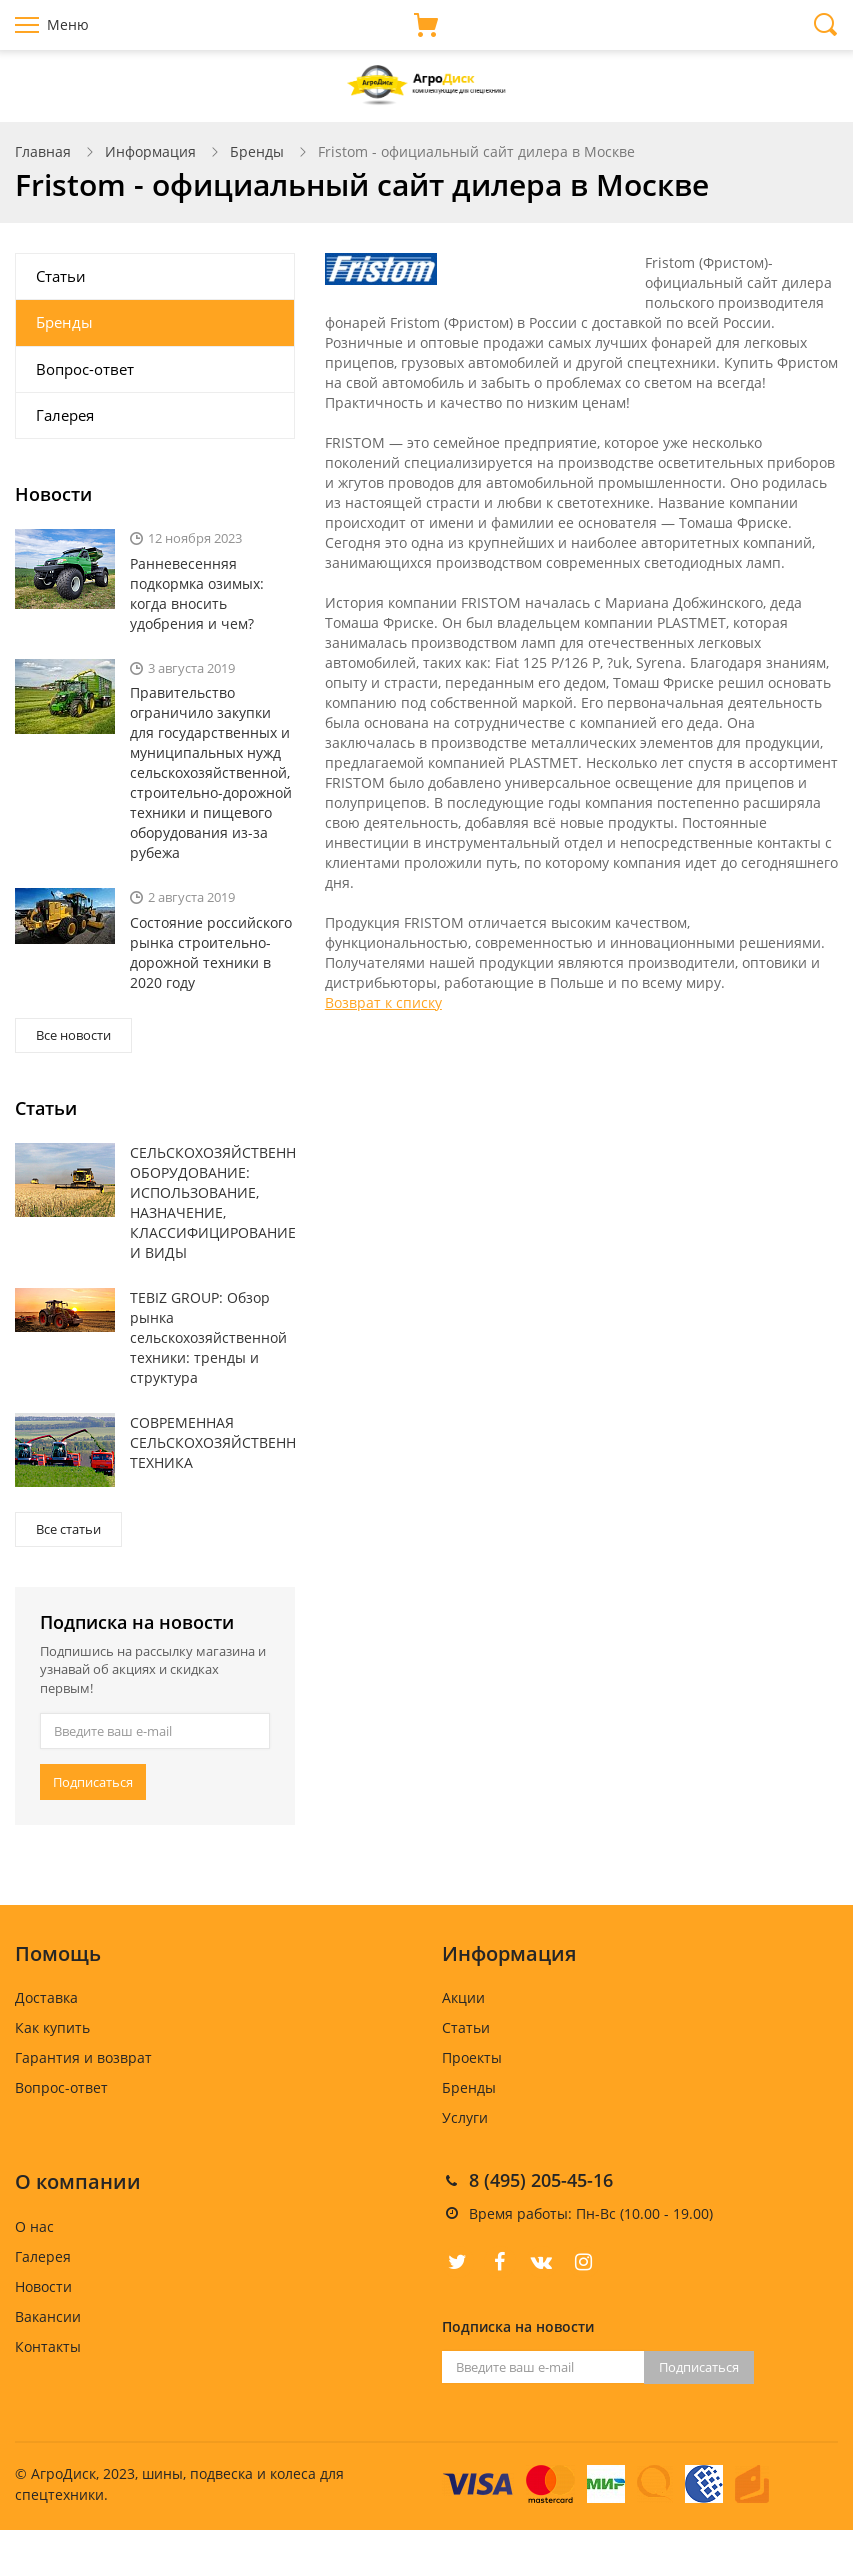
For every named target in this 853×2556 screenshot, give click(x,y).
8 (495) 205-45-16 (541, 2180)
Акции (463, 1997)
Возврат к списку (383, 1002)
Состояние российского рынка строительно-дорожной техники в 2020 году (211, 952)
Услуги (465, 2117)
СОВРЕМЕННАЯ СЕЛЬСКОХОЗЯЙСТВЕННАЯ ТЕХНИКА (212, 1442)
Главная (43, 151)
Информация (150, 151)
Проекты (472, 2057)
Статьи (61, 276)
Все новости (73, 1035)
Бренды (257, 151)
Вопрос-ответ (85, 369)
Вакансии (48, 2316)
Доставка (46, 1997)
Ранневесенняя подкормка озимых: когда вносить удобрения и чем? (197, 593)
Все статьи (68, 1529)
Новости (43, 2286)
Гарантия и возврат (83, 2057)
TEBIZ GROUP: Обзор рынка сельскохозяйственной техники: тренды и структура (208, 1337)
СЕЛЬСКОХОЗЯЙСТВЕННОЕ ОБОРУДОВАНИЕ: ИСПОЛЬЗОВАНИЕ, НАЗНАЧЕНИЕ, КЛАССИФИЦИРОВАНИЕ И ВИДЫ (212, 1202)
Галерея (65, 415)
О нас (34, 2226)
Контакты (48, 2346)
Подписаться (93, 1782)
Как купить (52, 2027)
